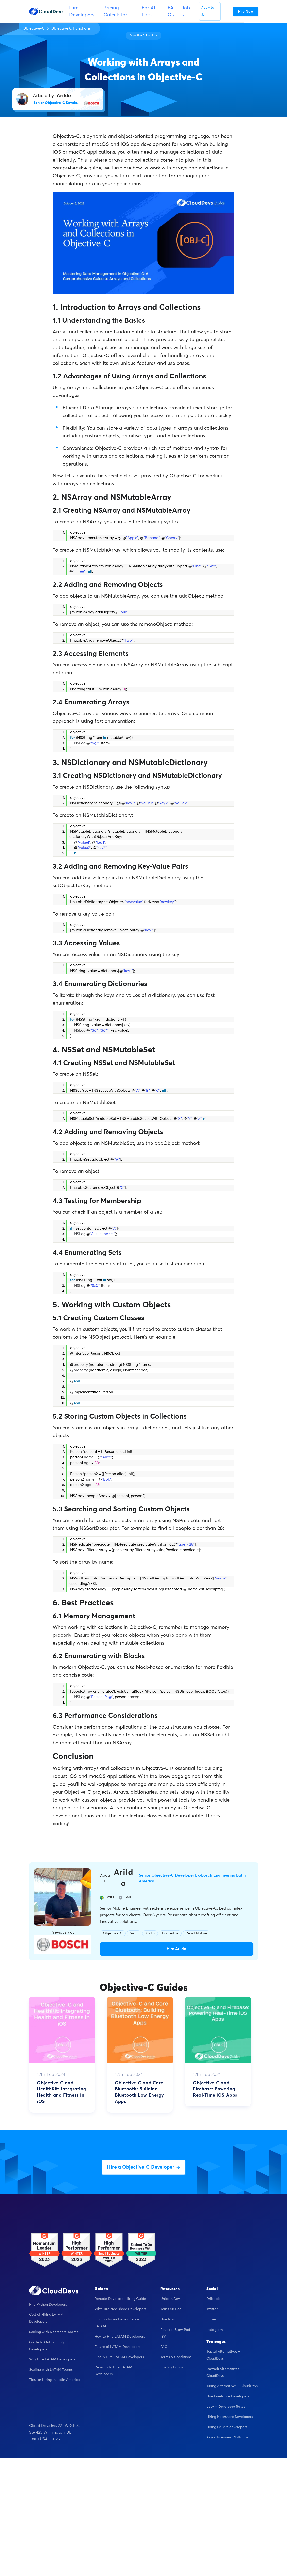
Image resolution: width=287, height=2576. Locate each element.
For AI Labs (148, 11)
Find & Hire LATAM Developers (119, 2357)
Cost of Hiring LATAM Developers (46, 2318)
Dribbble (213, 2299)
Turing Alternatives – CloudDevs (232, 2386)
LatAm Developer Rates (225, 2407)
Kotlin (150, 1933)
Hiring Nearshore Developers (229, 2417)
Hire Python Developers (48, 2305)
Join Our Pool (171, 2309)
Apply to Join (207, 11)
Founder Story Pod (175, 2333)
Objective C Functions (71, 28)
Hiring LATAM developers (226, 2427)
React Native (196, 1933)
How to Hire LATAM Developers (120, 2337)
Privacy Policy (171, 2367)
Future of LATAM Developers (117, 2347)
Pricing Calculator (115, 11)
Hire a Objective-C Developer (143, 2167)
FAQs (171, 11)
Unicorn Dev (170, 2299)
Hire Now (167, 2319)
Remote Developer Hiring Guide (120, 2299)
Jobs (186, 11)
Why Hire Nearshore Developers (120, 2309)
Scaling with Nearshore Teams (53, 2332)
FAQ (164, 2347)
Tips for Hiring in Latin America (54, 2380)
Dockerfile (170, 1933)
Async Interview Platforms (227, 2438)
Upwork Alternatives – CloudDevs (224, 2373)
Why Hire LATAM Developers (52, 2359)
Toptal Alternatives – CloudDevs (223, 2355)
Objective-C (34, 28)
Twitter (212, 2309)
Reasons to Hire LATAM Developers (113, 2371)
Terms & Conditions (175, 2357)
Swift (134, 1933)
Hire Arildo (176, 1949)
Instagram (214, 2330)
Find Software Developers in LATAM (117, 2323)
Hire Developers (81, 11)
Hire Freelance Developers (227, 2396)
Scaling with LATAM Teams (51, 2370)
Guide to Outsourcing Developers (46, 2346)
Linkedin (213, 2319)
